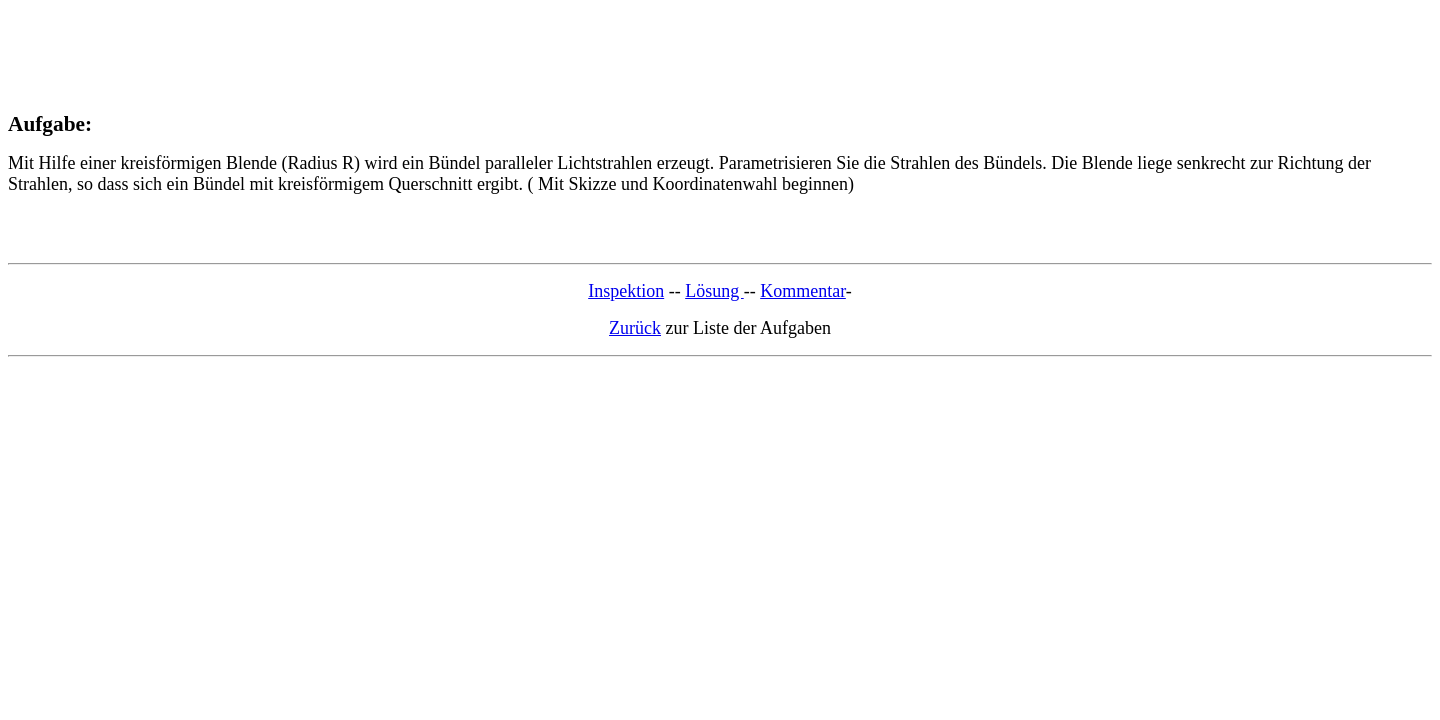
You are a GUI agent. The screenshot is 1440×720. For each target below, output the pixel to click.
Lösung (714, 291)
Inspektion (626, 291)
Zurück (635, 328)
